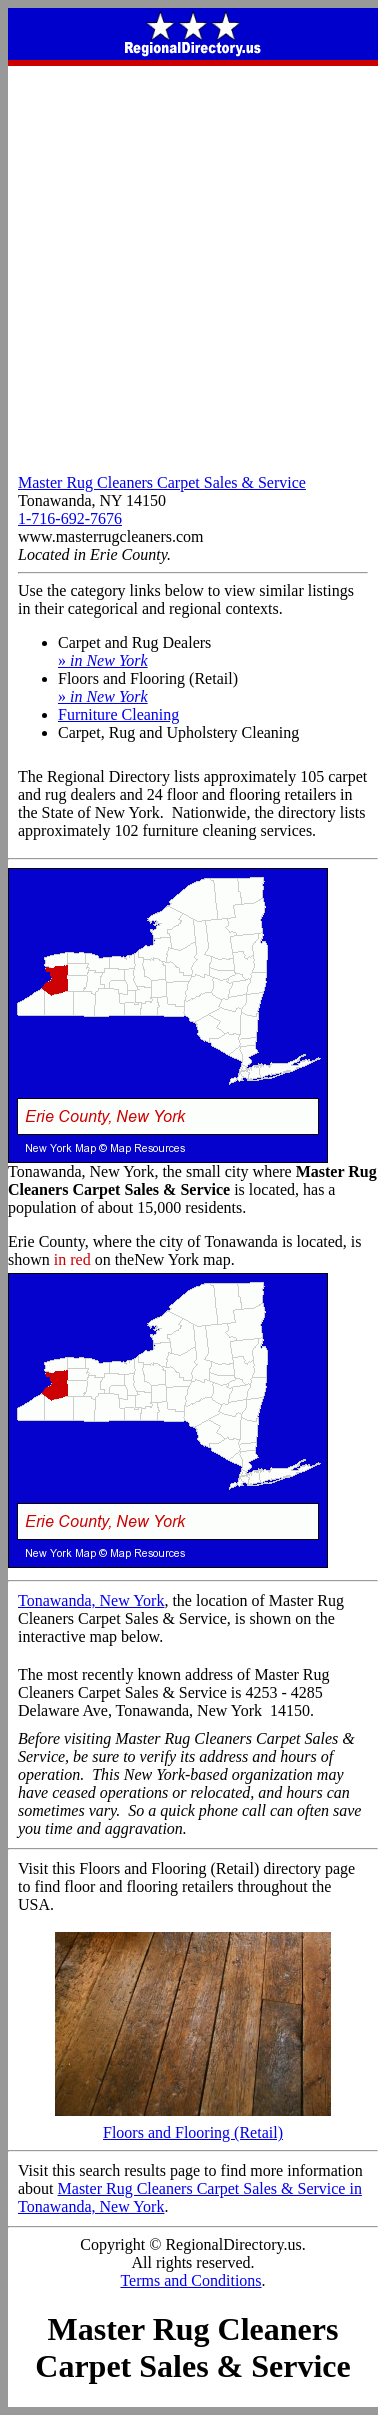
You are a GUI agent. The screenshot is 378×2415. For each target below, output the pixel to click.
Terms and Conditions (190, 2280)
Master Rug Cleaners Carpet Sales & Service (162, 482)
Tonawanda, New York (91, 1600)
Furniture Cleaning (118, 714)
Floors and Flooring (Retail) (193, 2125)
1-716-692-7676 (70, 518)
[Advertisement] (189, 265)
